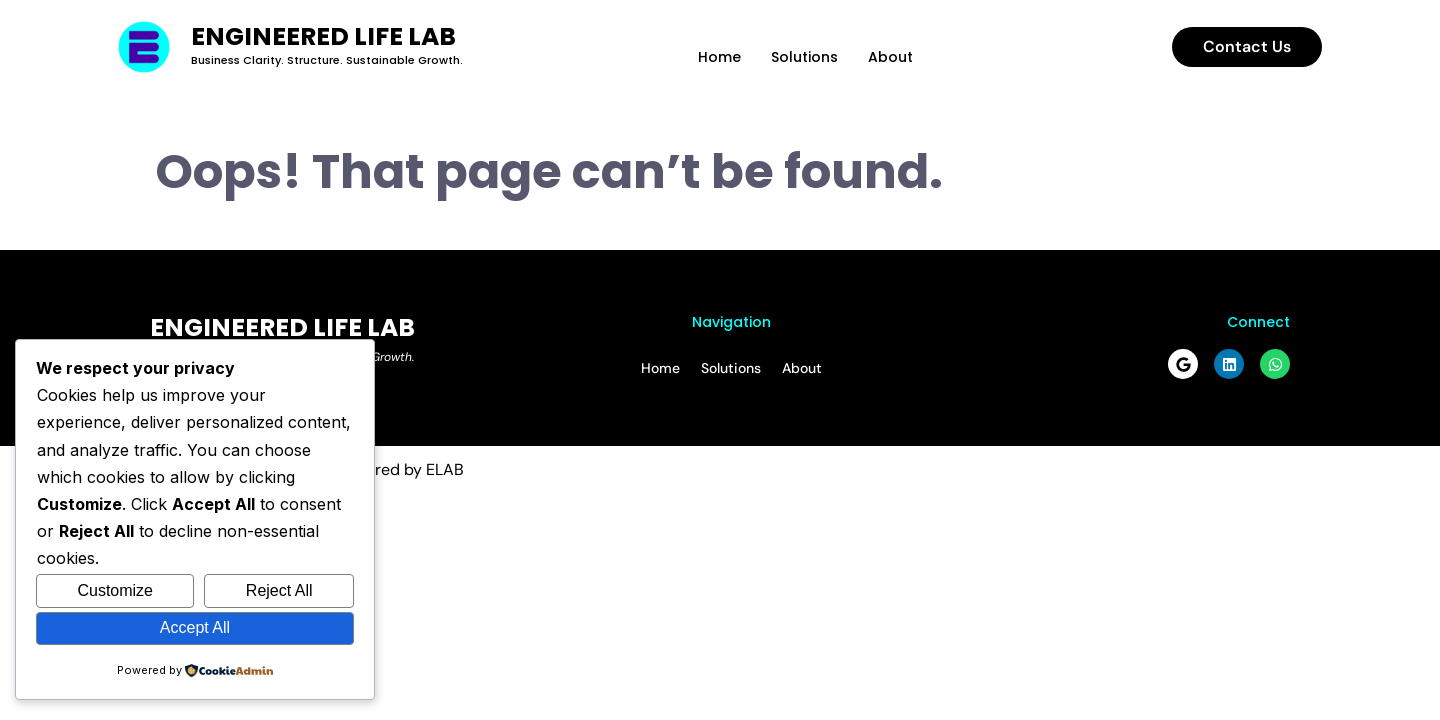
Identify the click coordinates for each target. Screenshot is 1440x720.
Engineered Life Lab (323, 36)
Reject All (279, 590)
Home (719, 57)
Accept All (195, 627)
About (890, 57)
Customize (115, 590)
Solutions (804, 57)
